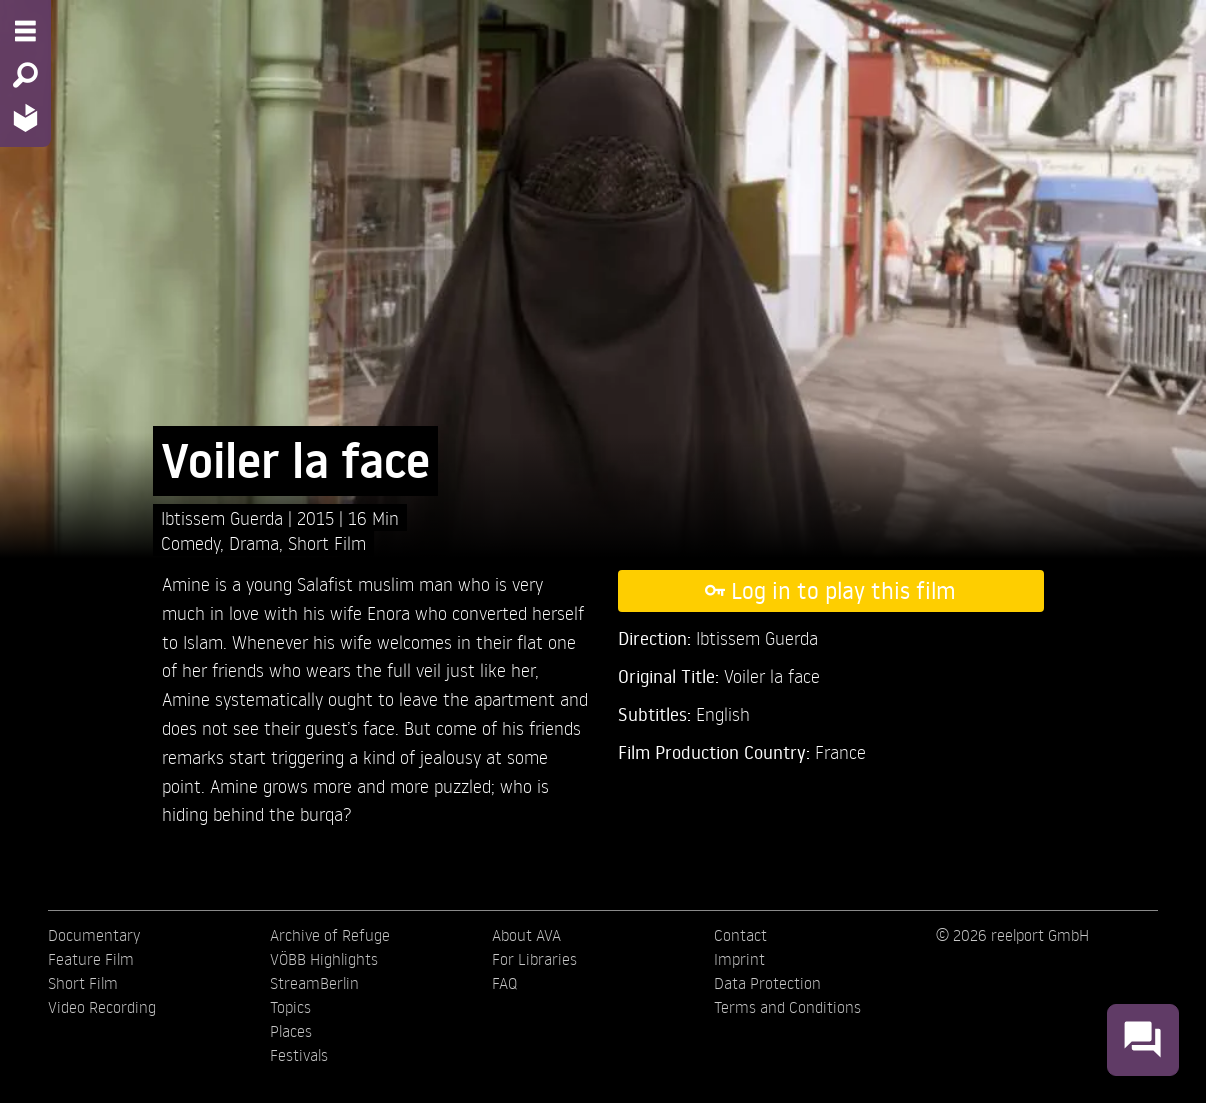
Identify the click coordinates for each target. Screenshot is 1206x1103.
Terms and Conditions (787, 1007)
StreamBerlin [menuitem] (314, 983)
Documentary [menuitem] (94, 935)
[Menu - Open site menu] (25, 31)
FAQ (504, 983)
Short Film (327, 542)
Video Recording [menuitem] (102, 1007)
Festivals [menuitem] (299, 1055)
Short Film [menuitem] (83, 983)
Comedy (190, 542)
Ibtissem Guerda (224, 517)
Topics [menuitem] (290, 1007)
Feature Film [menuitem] (91, 959)
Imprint (739, 959)
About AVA (526, 935)
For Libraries (534, 959)
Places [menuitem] (291, 1031)
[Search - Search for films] (25, 75)
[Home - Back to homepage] (25, 117)
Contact (740, 935)
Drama (254, 542)
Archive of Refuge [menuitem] (330, 935)
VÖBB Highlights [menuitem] (324, 959)
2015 (318, 517)
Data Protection (767, 983)
